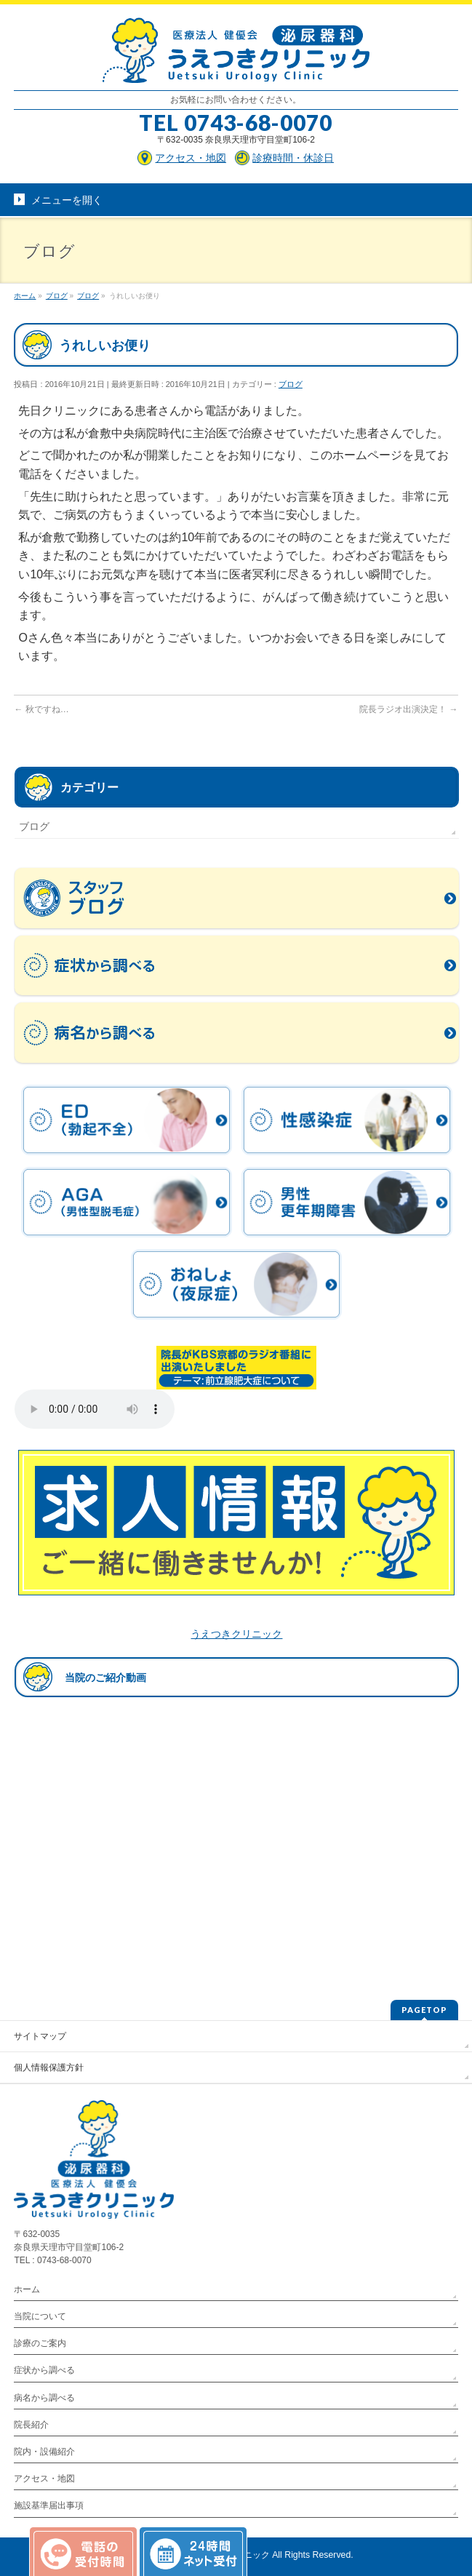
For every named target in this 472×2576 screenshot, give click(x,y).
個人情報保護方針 (49, 2067)
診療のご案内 (40, 2343)
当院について (40, 2316)
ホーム (27, 2289)
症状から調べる (44, 2370)
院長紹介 (31, 2425)
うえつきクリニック (236, 1634)
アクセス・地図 (44, 2478)
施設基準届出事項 (49, 2505)
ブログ (291, 384)
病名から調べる (44, 2398)
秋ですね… (41, 709)
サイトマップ (40, 2036)
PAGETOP (424, 2009)
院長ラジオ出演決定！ (408, 709)
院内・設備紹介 (44, 2452)
